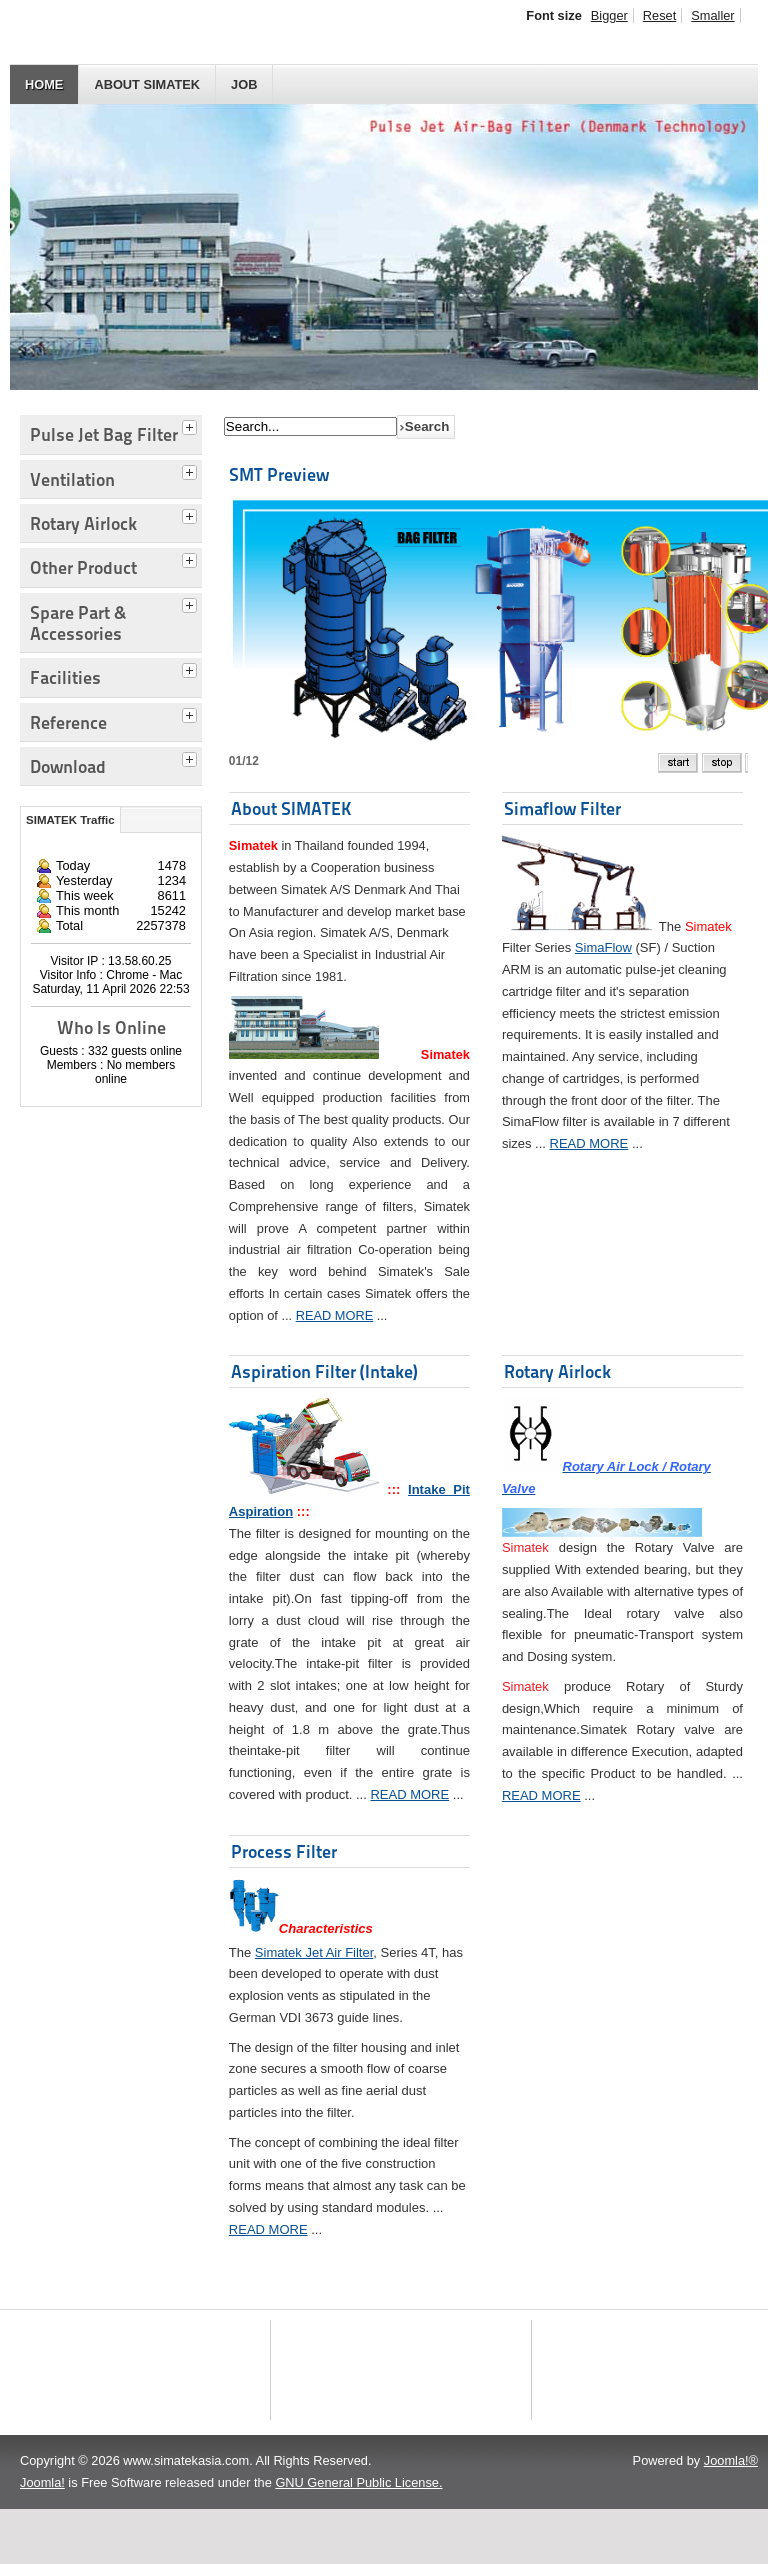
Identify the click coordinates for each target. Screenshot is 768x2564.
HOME (44, 84)
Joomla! (42, 2537)
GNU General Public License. (358, 2537)
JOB (244, 84)
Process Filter (284, 1851)
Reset (659, 15)
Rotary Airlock (557, 1371)
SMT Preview (279, 474)
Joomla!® (731, 2515)
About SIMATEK (147, 84)
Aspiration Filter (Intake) (324, 1371)
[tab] (192, 425)
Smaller (712, 15)
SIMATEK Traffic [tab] (70, 820)
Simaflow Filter (562, 808)
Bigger (609, 15)
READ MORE (335, 1315)
